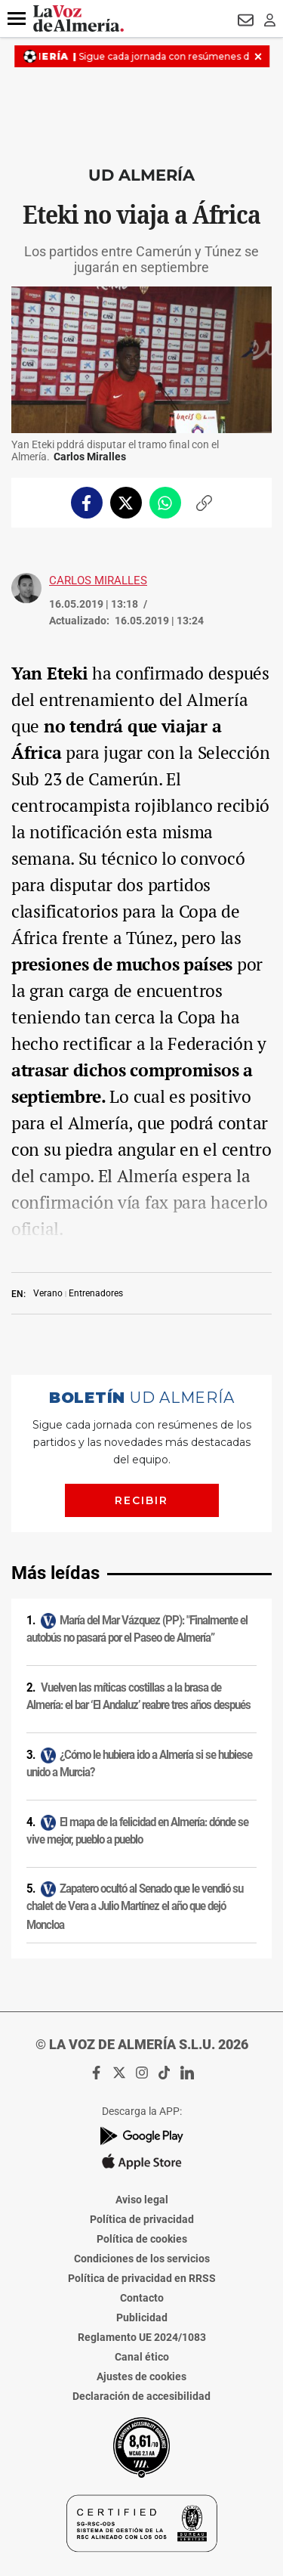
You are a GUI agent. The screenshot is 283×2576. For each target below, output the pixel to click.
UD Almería (141, 175)
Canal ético (142, 2357)
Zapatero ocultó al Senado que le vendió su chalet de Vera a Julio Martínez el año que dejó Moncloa (134, 1906)
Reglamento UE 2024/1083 (142, 2337)
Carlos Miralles (98, 580)
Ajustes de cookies (141, 2376)
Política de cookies (142, 2239)
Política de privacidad (142, 2219)
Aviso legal (141, 2200)
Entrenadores (96, 1293)
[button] (17, 19)
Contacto (142, 2298)
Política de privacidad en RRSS (142, 2278)
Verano (48, 1293)
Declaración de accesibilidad (141, 2396)
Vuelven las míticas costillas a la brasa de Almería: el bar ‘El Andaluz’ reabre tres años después (138, 1696)
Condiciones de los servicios (142, 2258)
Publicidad (142, 2317)
